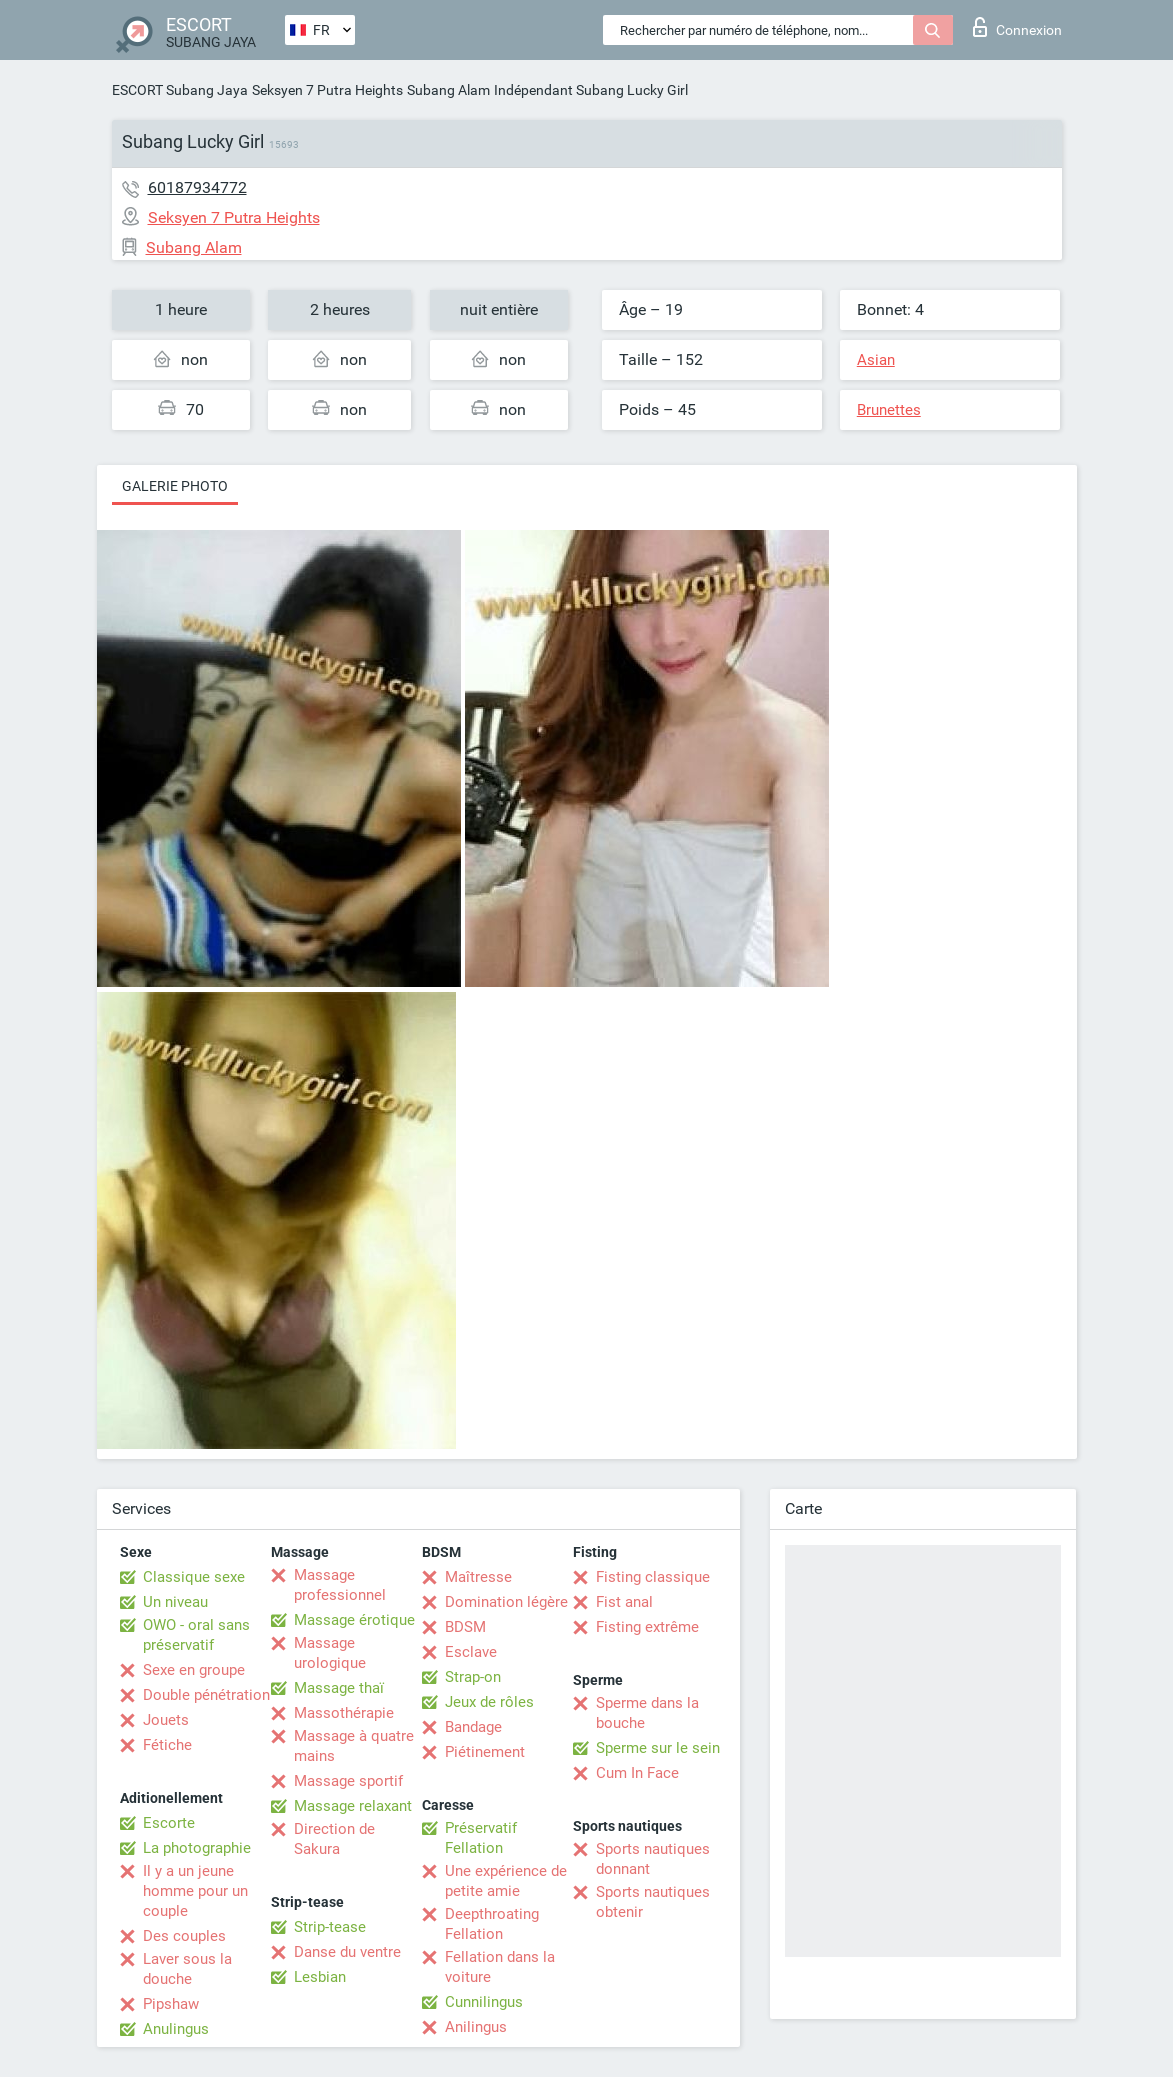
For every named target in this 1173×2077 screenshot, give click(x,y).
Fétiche (167, 1745)
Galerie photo (175, 486)
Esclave (471, 1652)
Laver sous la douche (187, 1969)
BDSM (465, 1627)
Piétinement (485, 1752)
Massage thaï (339, 1688)
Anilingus (476, 2027)
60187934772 (197, 187)
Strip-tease (330, 1927)
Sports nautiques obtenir (653, 1902)
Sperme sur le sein (658, 1748)
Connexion (1017, 27)
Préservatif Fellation (481, 1838)
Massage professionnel (340, 1585)
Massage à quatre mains (354, 1746)
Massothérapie (344, 1713)
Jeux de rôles (489, 1702)
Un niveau (175, 1602)
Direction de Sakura (334, 1839)
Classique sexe (194, 1577)
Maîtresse (478, 1577)
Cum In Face (637, 1773)
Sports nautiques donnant (653, 1859)
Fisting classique (653, 1577)
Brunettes (889, 410)
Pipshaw (171, 2004)
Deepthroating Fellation (492, 1924)
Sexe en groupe (194, 1670)
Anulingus (176, 2029)
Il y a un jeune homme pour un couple (195, 1891)
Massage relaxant (353, 1806)
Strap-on (473, 1677)
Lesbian (320, 1977)
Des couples (184, 1936)
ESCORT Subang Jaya (180, 90)
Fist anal (624, 1602)
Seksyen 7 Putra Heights (327, 90)
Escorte (169, 1823)
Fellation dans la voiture (500, 1967)
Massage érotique (354, 1620)
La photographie (197, 1848)
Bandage (473, 1727)
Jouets (166, 1720)
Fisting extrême (647, 1627)
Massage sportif (348, 1781)
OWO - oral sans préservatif (196, 1635)
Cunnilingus (484, 2002)
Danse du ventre (347, 1952)
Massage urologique (330, 1653)
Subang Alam (448, 90)
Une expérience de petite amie (506, 1881)
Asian (876, 360)
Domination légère (506, 1602)
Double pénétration (206, 1695)
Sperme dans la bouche (647, 1713)
